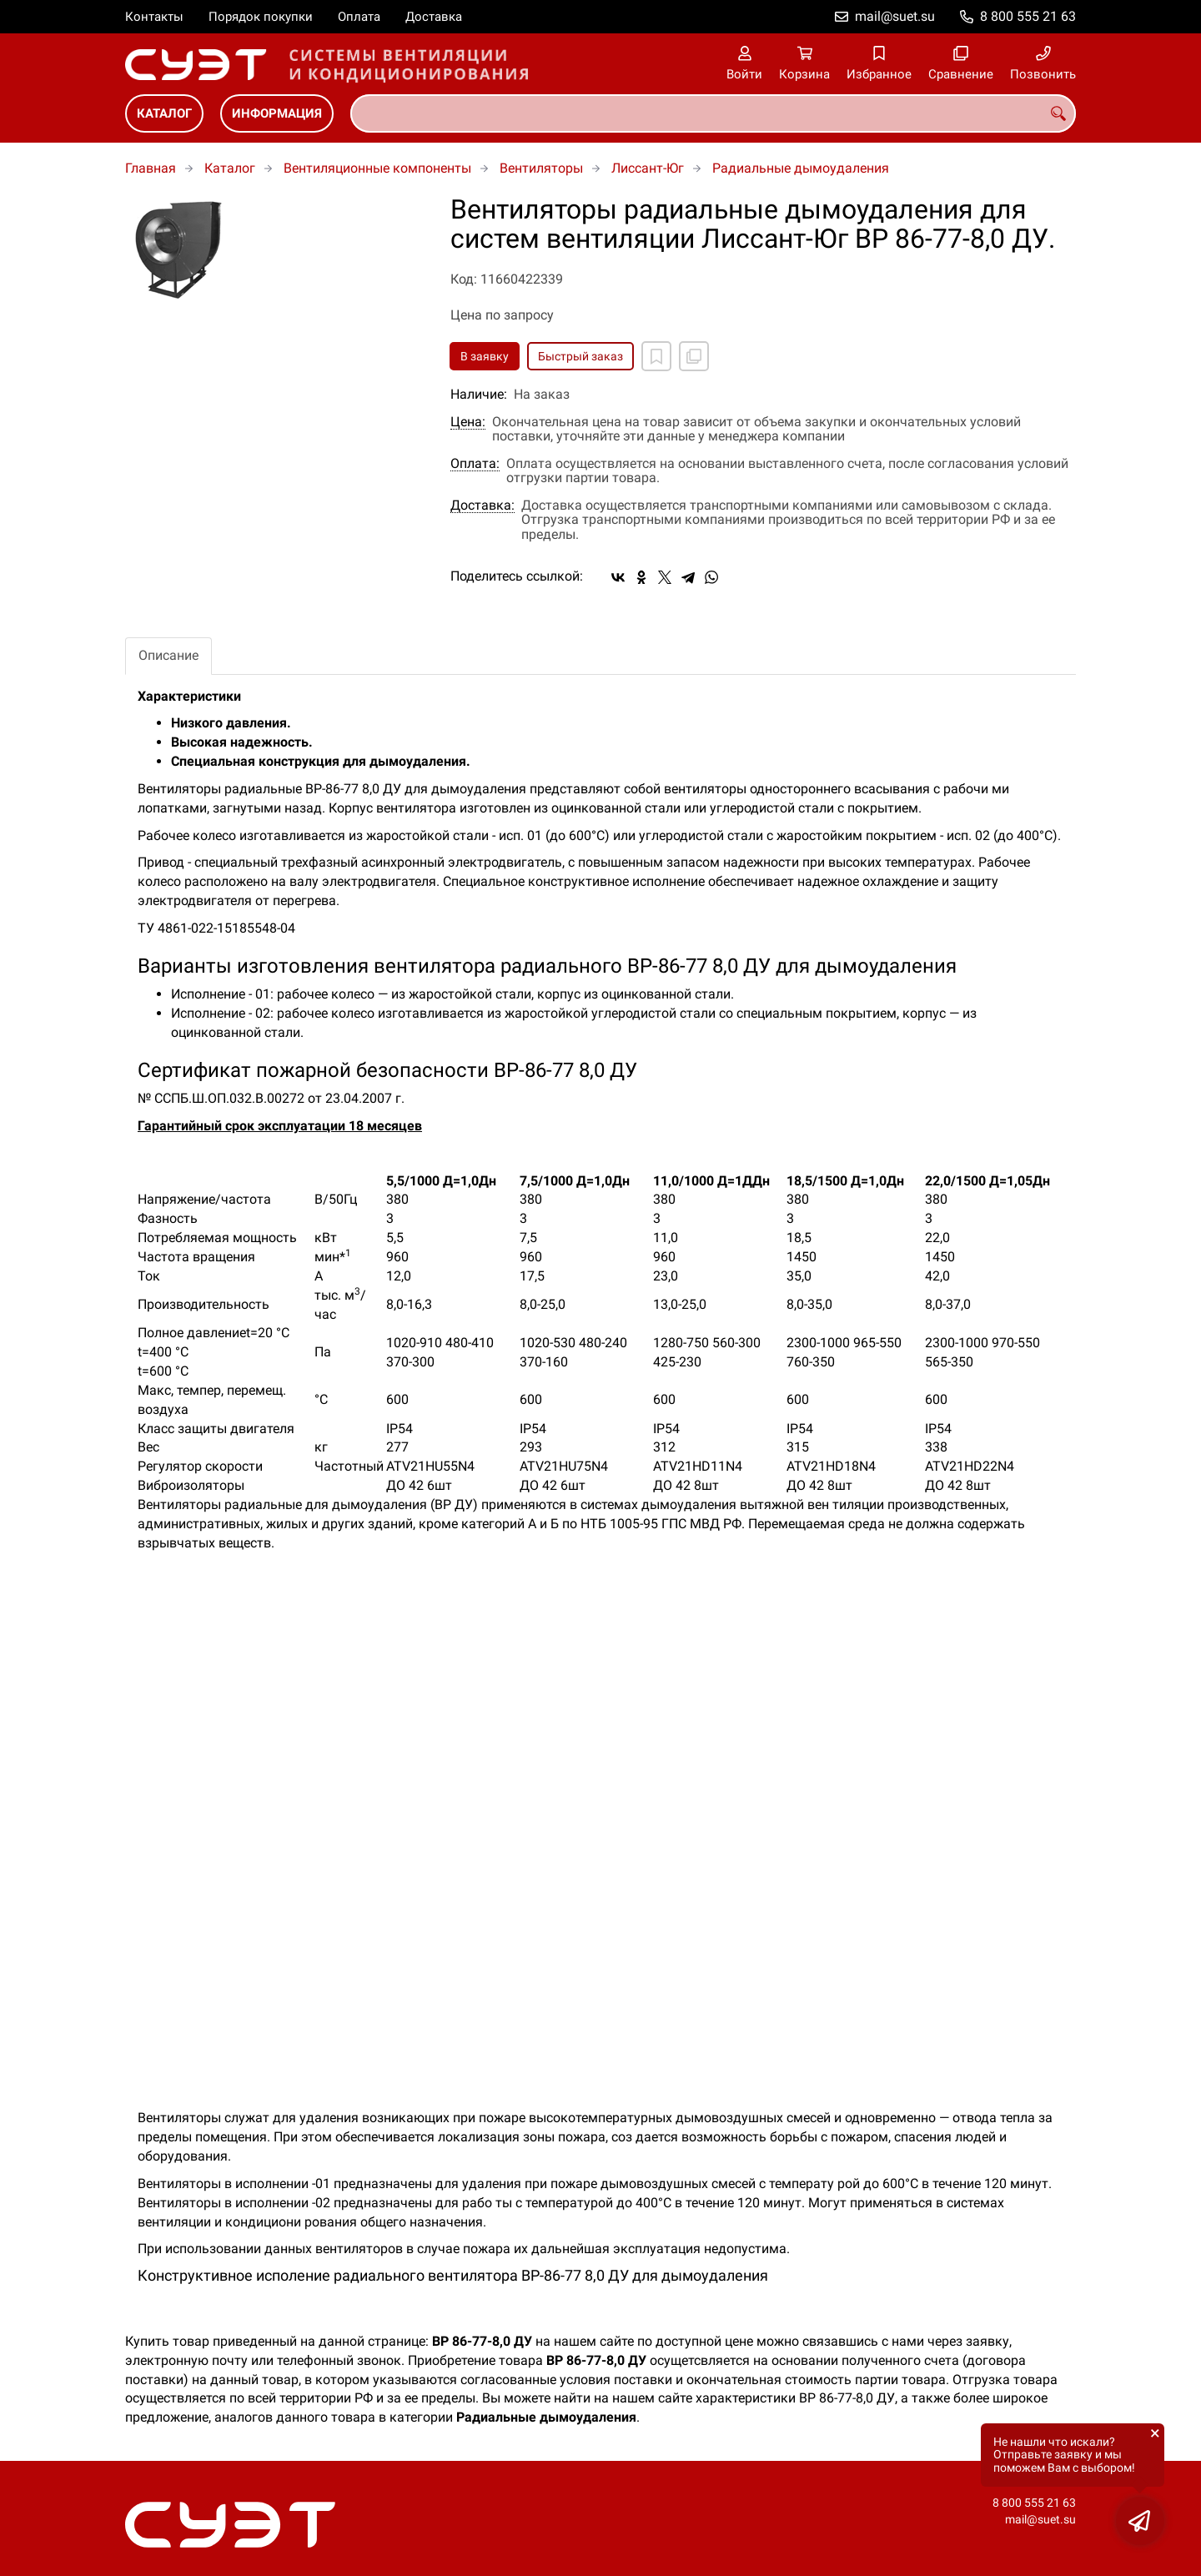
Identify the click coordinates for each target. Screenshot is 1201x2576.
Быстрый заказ (580, 356)
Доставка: (482, 505)
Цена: (467, 422)
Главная (150, 168)
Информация (277, 113)
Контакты (154, 16)
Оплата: (475, 463)
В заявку (484, 356)
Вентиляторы (541, 168)
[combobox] (713, 113)
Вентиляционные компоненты (377, 168)
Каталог (164, 113)
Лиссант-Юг (647, 168)
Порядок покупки (261, 16)
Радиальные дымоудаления (800, 168)
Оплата (359, 16)
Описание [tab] (168, 655)
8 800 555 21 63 (1028, 16)
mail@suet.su (895, 16)
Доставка (433, 16)
